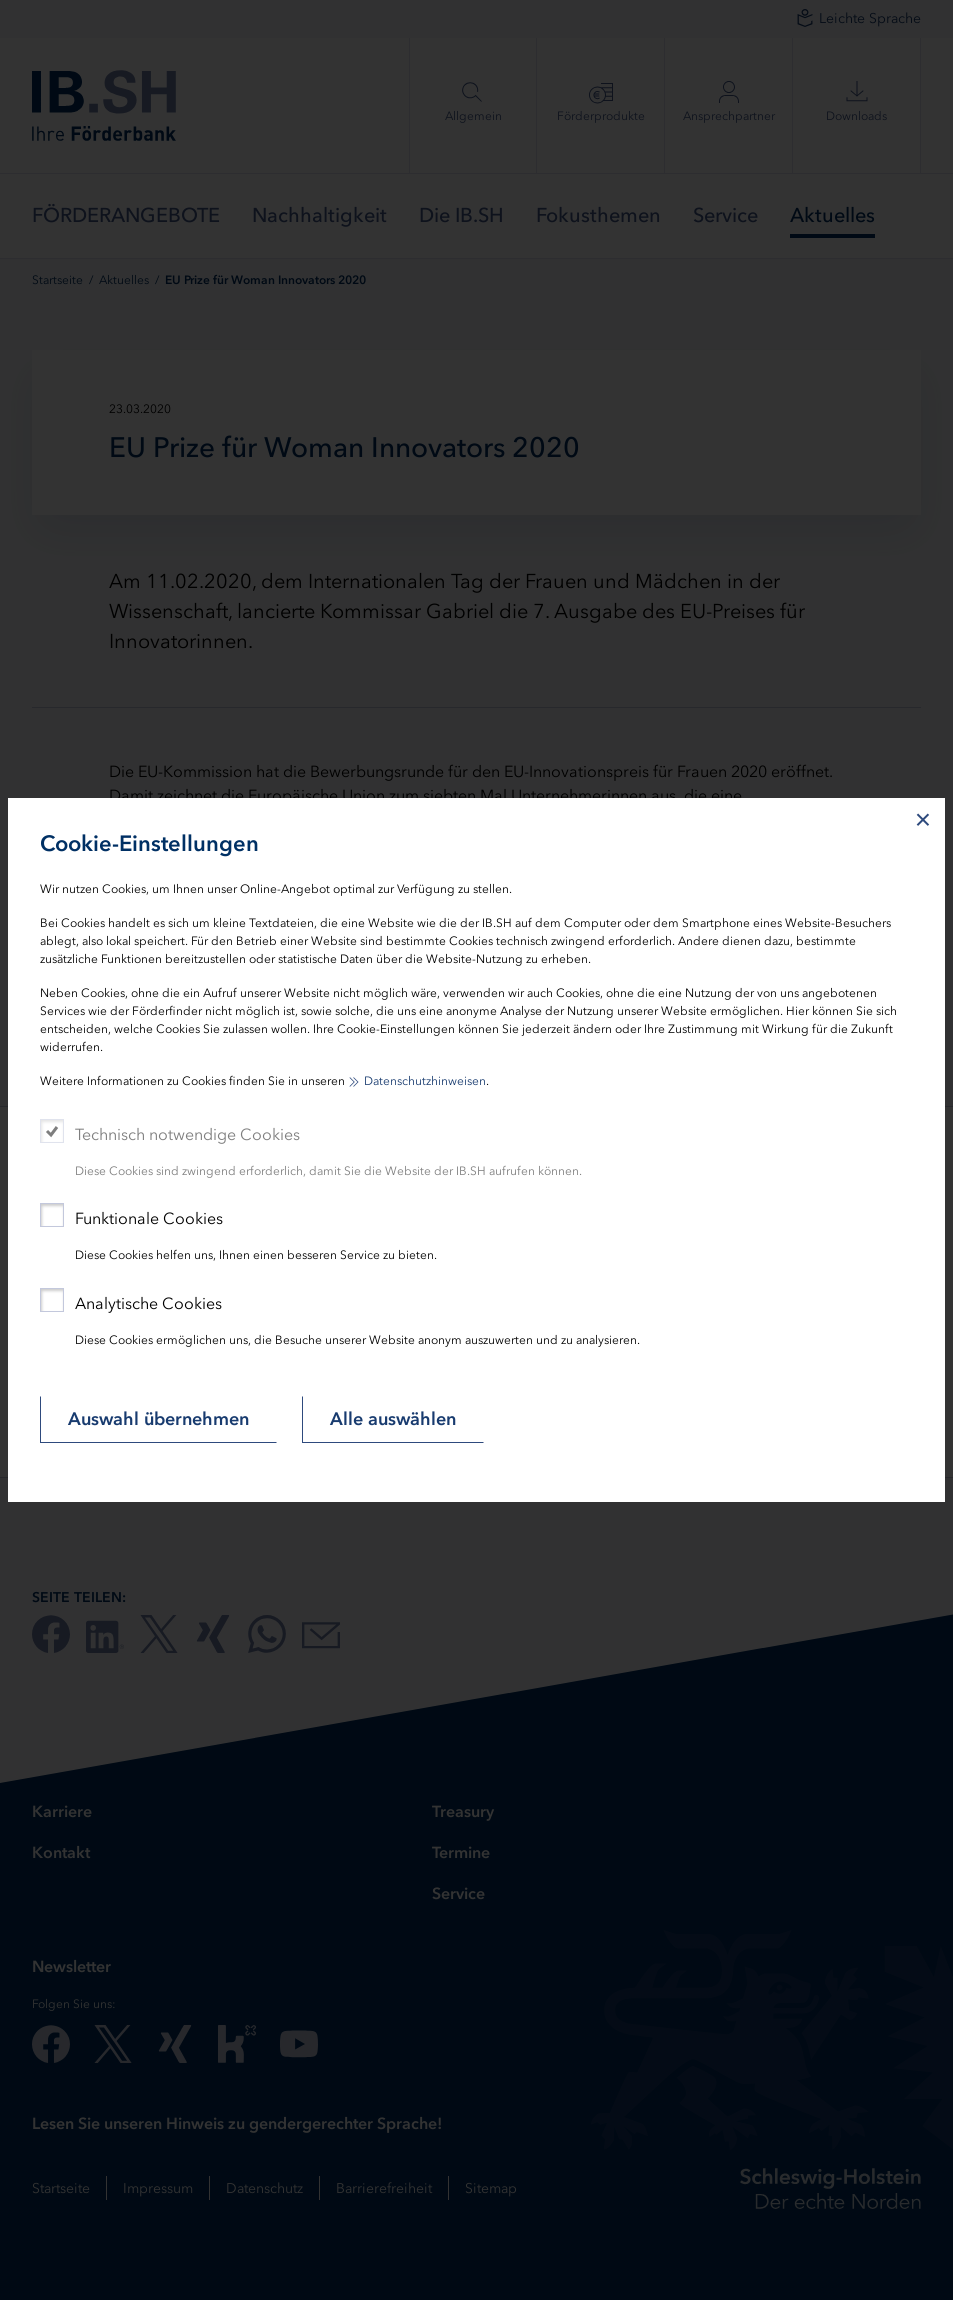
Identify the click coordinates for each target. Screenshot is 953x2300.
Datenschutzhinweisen (425, 1081)
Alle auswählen (393, 1419)
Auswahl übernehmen (158, 1419)
